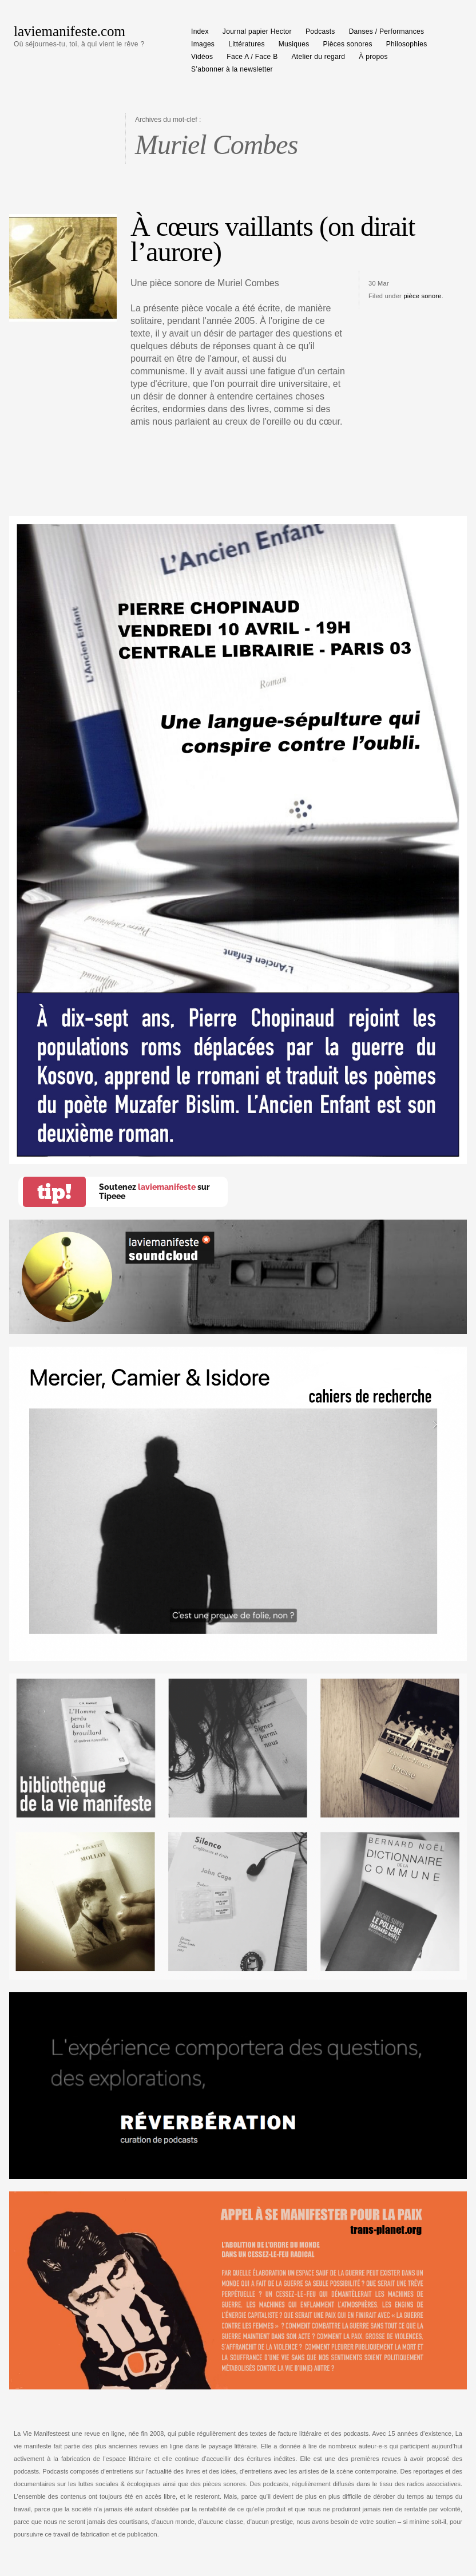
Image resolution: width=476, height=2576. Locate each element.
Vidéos (202, 57)
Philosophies (406, 44)
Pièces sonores (347, 44)
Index (200, 31)
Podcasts (320, 31)
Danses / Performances (387, 31)
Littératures (246, 44)
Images (203, 44)
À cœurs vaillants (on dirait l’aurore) (272, 239)
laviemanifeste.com (69, 31)
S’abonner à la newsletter (232, 69)
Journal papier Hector (257, 31)
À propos (373, 57)
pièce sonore (422, 295)
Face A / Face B (252, 57)
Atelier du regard (319, 57)
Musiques (294, 44)
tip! (54, 1192)
